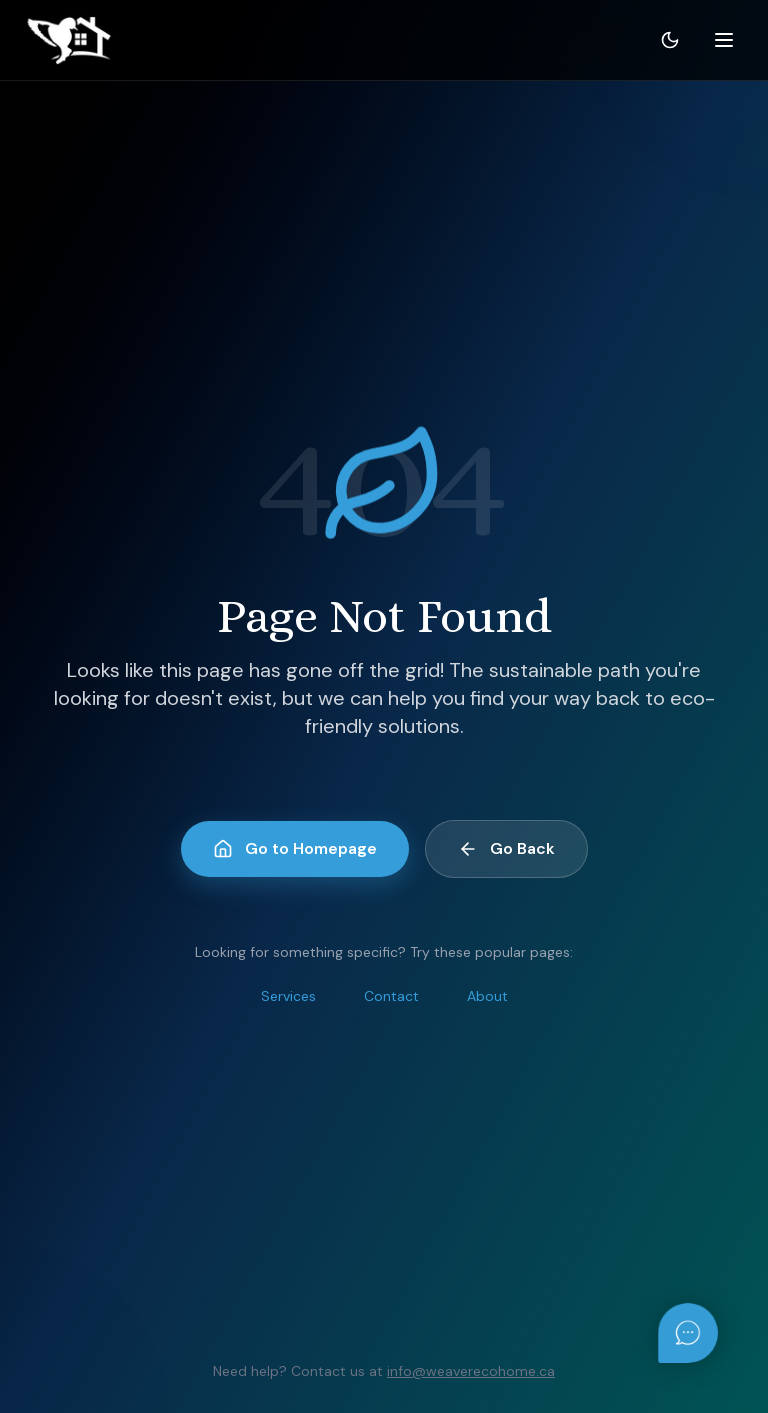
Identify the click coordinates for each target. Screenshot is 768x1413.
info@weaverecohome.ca (471, 1371)
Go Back (506, 848)
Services (288, 996)
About (487, 996)
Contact (391, 996)
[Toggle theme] (670, 40)
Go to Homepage (295, 848)
